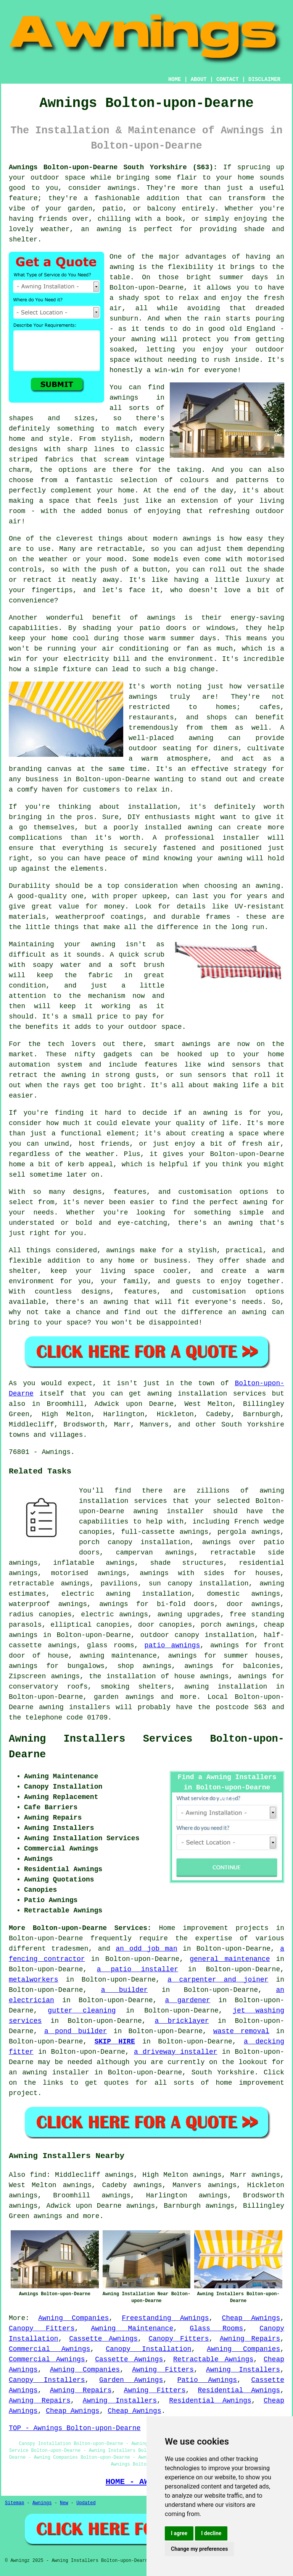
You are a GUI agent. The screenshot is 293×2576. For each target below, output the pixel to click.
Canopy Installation (148, 2349)
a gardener (188, 2000)
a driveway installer (175, 2052)
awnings (48, 2216)
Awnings (42, 2503)
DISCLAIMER (264, 79)
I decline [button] (211, 2533)
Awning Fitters (163, 2370)
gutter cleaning (82, 2010)
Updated (85, 2503)
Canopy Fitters (42, 2328)
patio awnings (172, 1645)
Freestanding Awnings (165, 2318)
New (64, 2503)
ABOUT (199, 79)
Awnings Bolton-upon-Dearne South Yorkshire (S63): (113, 167)
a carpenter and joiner (218, 1979)
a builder (124, 1990)
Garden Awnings (131, 2380)
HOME (174, 79)
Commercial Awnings (49, 2349)
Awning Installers (243, 2370)
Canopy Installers (47, 2380)
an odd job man (146, 1949)
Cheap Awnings (251, 2318)
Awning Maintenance (132, 2328)
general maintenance (230, 1959)
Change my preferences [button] (199, 2549)
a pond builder (75, 2031)
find (38, 2175)
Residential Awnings (239, 2390)
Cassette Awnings (103, 2339)
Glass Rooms (216, 2328)
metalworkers (33, 1979)
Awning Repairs (250, 2339)
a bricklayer (182, 2021)
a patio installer (137, 1969)
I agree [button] (179, 2533)
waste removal (241, 2031)
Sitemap (14, 2503)
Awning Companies (73, 2318)
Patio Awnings (207, 2380)
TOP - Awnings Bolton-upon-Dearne (75, 2428)
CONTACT (227, 79)
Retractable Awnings (213, 2359)
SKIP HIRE (115, 2041)
